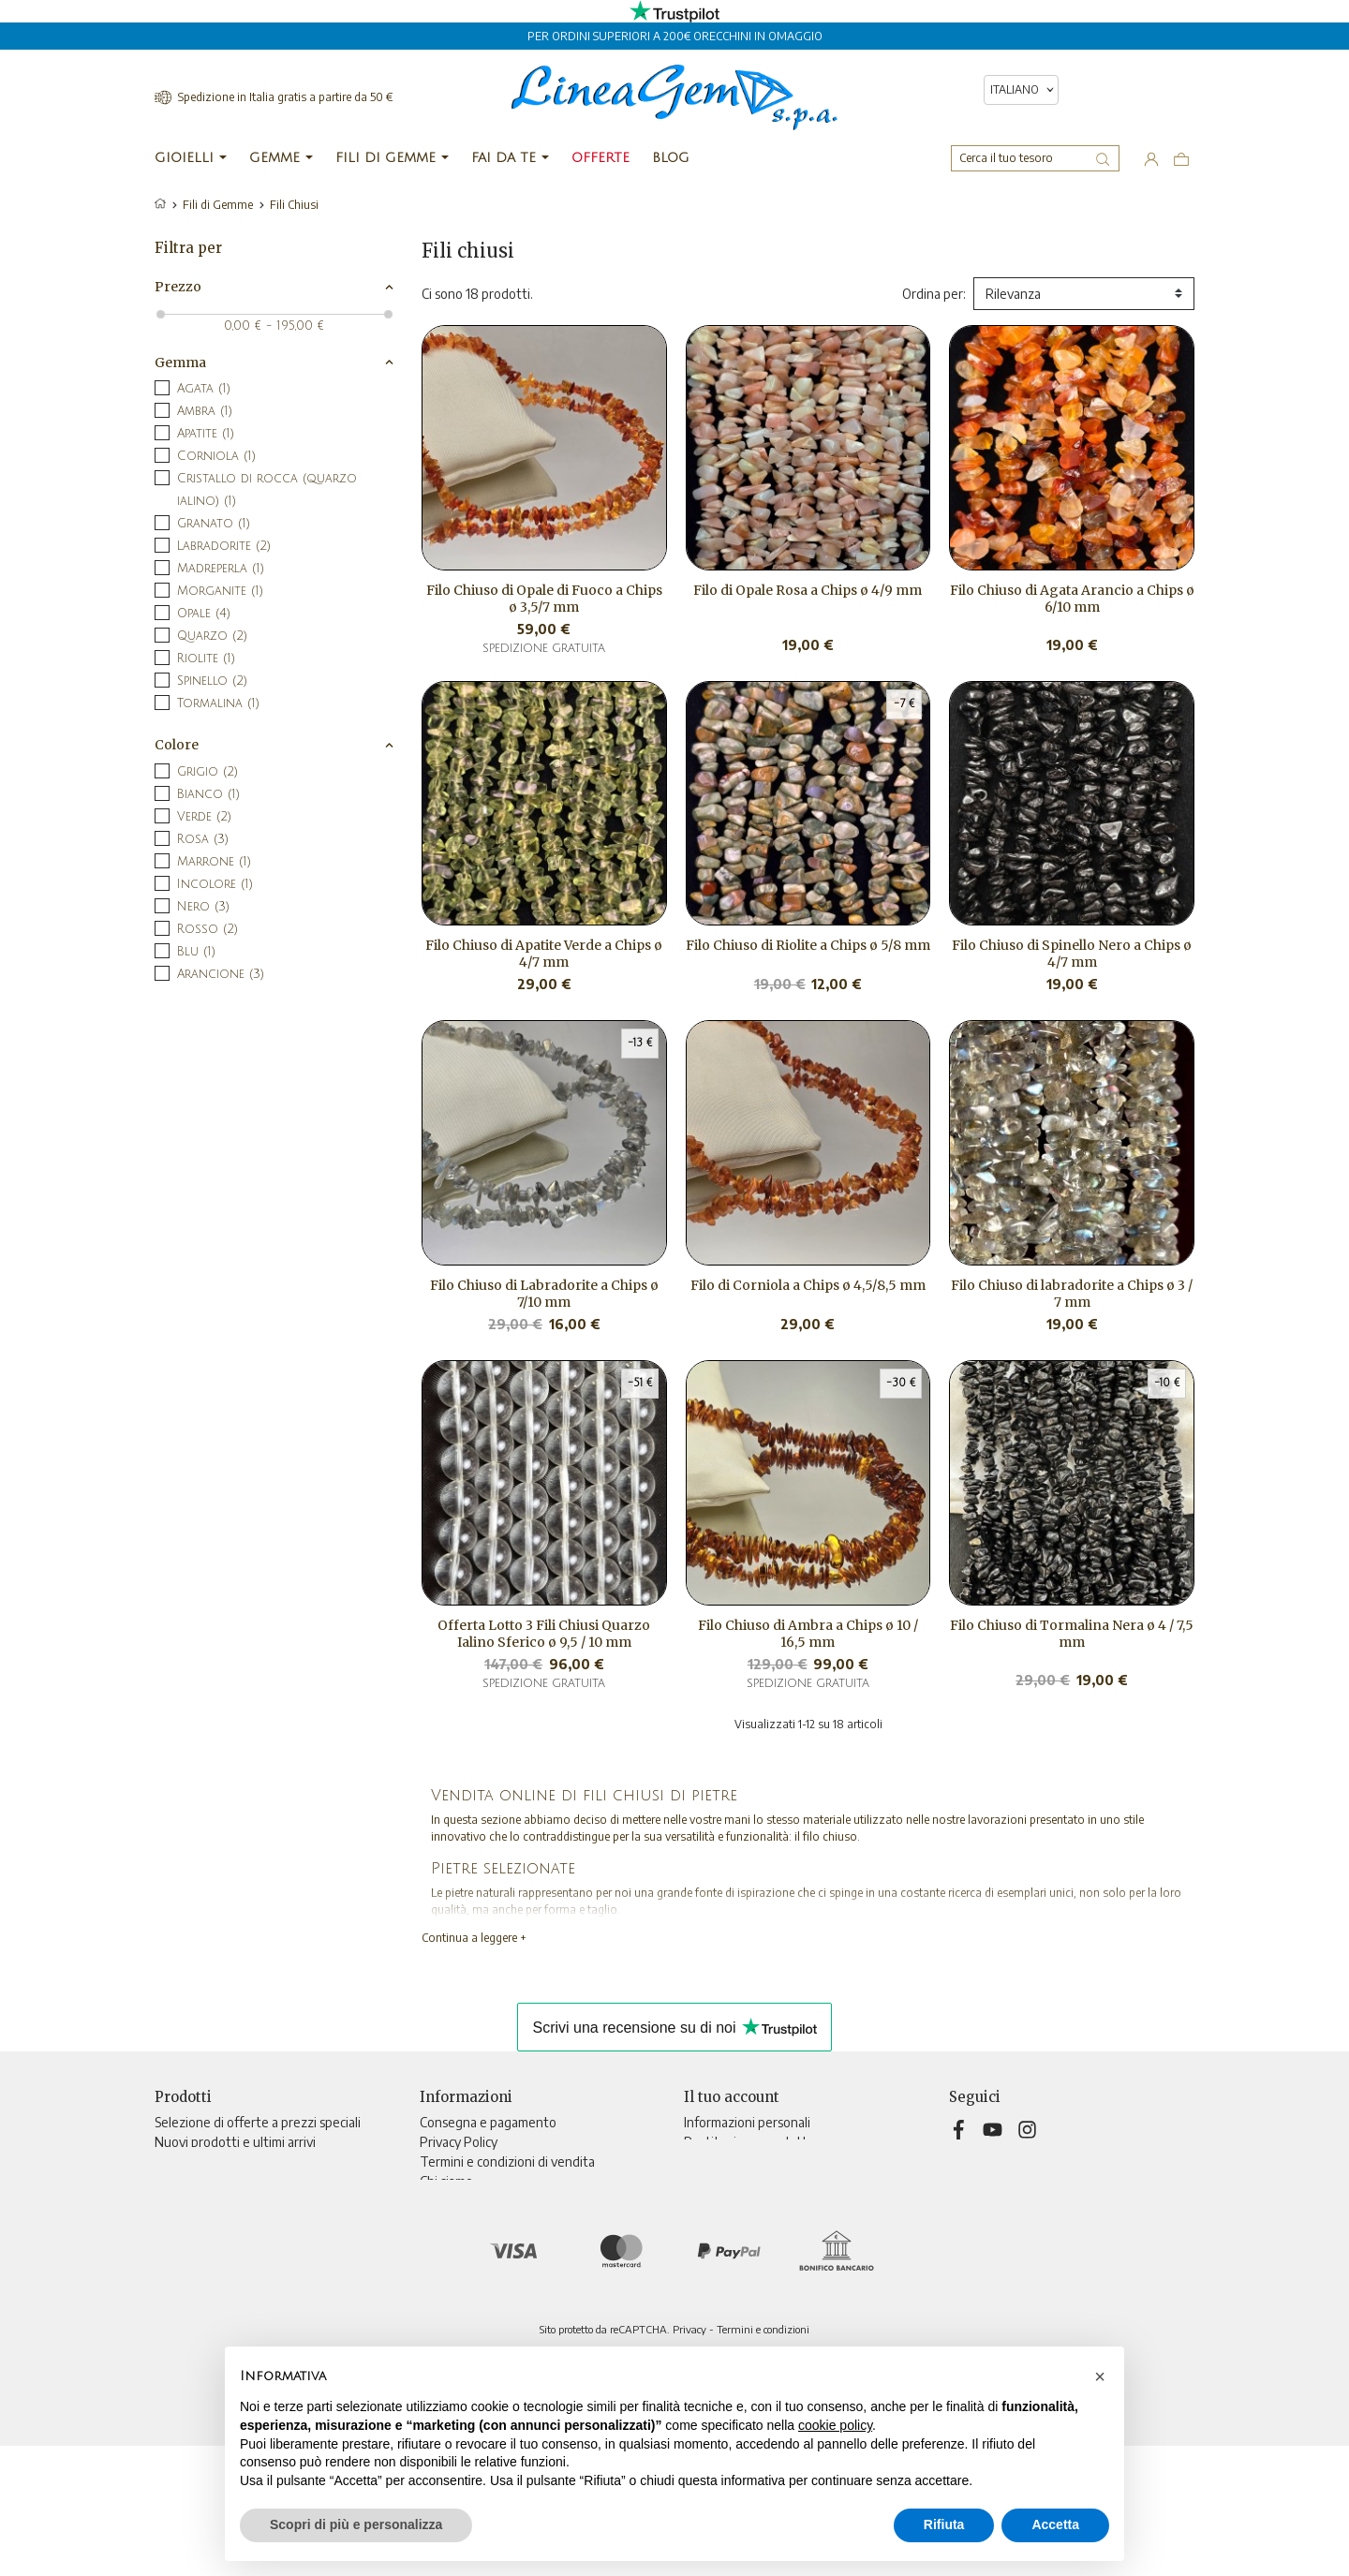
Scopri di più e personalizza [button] (356, 2524)
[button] (1100, 2376)
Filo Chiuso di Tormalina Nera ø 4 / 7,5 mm (1071, 1634)
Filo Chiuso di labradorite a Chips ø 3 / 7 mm (1072, 1293)
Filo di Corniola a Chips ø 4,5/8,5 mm (808, 1285)
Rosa (203, 839)
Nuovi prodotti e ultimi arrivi (235, 2142)
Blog (432, 2279)
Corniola (216, 456)
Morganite (220, 591)
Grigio (207, 771)
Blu (196, 951)
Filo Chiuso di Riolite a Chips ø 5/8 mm (808, 945)
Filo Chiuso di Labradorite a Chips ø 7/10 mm (544, 1293)
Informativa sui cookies (485, 2201)
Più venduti (188, 2161)
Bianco (208, 794)
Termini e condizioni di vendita (507, 2161)
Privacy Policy (458, 2142)
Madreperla (220, 568)
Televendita (455, 2220)
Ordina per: (934, 294)
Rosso (207, 929)
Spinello (212, 681)
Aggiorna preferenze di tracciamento (526, 2299)
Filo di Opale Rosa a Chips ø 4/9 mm (807, 590)
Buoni (700, 2220)
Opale (203, 613)
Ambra (204, 411)
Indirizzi (706, 2201)
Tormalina (218, 703)
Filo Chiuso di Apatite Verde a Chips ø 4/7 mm (543, 953)
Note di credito (727, 2181)
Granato (213, 523)
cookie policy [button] (835, 2425)
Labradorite (224, 546)
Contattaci (450, 2240)
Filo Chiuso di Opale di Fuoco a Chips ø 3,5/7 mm (544, 598)
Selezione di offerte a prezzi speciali (258, 2122)
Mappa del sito (462, 2260)
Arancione (220, 974)
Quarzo (212, 636)
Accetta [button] (1055, 2524)
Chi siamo (446, 2181)
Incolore (215, 884)
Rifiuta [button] (944, 2524)
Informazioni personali (747, 2122)
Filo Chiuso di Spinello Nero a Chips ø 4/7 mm (1072, 953)
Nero (203, 906)
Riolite (206, 658)
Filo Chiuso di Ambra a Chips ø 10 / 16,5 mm (808, 1634)
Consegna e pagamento (488, 2122)
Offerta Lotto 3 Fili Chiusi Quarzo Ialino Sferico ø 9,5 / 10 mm (543, 1634)
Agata (203, 388)
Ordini (701, 2161)
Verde (204, 816)
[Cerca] (1035, 158)
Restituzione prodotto (749, 2142)
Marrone (214, 861)
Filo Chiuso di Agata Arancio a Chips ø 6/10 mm (1072, 598)
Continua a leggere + (474, 1938)
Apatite (205, 433)
